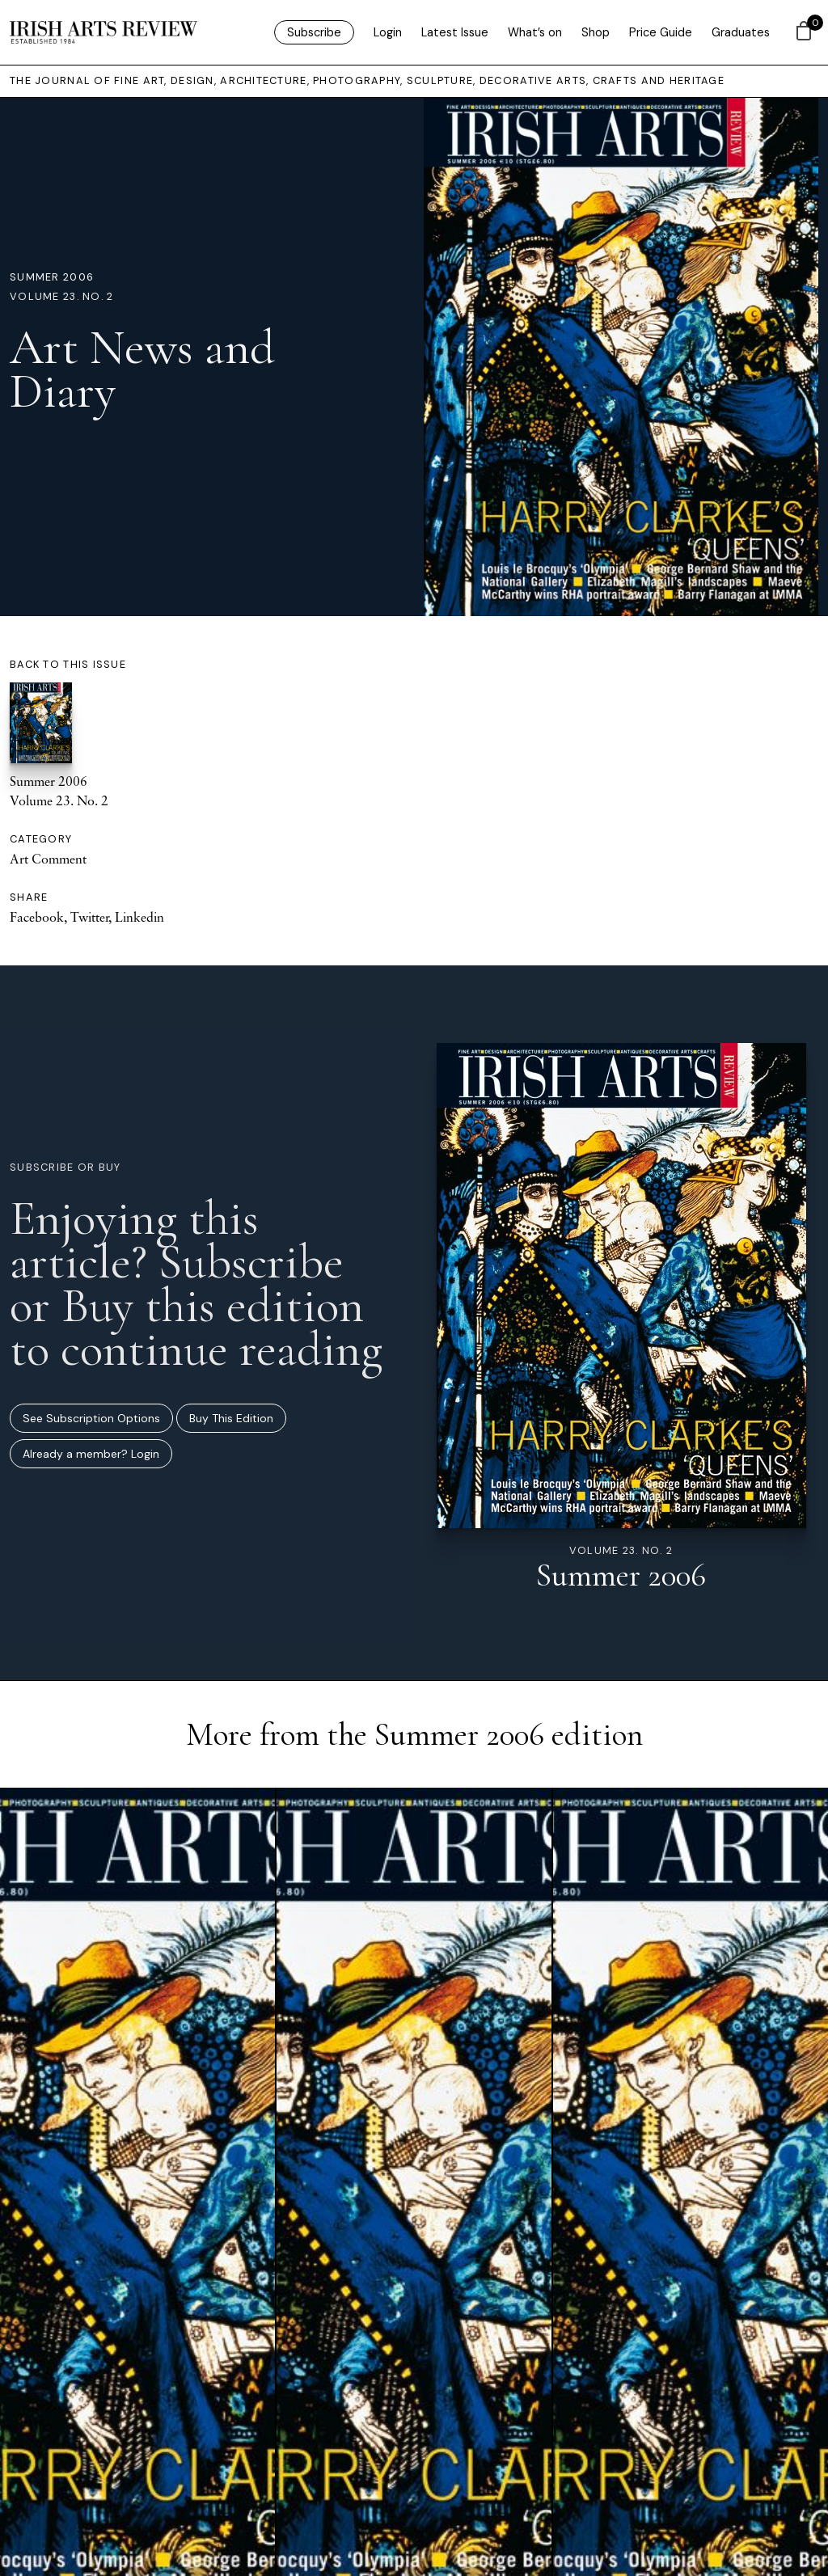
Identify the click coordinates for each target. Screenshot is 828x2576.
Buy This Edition (231, 1418)
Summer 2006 (52, 277)
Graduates (741, 32)
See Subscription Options (91, 1418)
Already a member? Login (91, 1453)
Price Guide (660, 32)
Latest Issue (454, 32)
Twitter (89, 917)
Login (388, 32)
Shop (595, 32)
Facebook (37, 917)
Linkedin (139, 917)
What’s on (535, 32)
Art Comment (48, 859)
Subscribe (314, 32)
